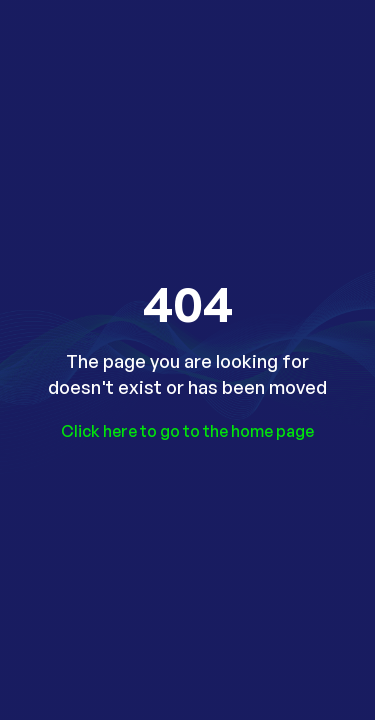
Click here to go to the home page (187, 431)
